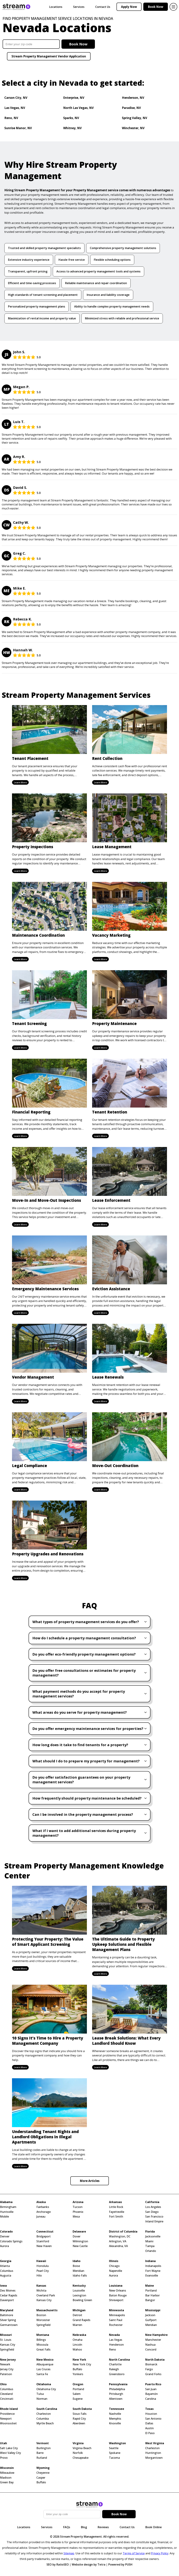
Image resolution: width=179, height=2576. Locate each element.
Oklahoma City (46, 2389)
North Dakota (155, 2360)
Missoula (42, 2344)
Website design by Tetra (88, 2564)
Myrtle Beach (45, 2423)
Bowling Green (82, 2300)
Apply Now (129, 7)
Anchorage (43, 2212)
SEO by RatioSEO (57, 2564)
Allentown (115, 2399)
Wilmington (80, 2241)
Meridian (78, 2271)
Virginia (78, 2443)
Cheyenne (42, 2473)
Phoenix (78, 2212)
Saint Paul (115, 2320)
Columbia (42, 2418)
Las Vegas (115, 2340)
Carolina (150, 2399)
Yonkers (78, 2374)
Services (78, 7)
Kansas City (44, 2300)
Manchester (153, 2340)
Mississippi (152, 2310)
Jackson (150, 2315)
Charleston (43, 2414)
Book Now (155, 7)
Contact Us (102, 7)
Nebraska (79, 2335)
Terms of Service (134, 2553)
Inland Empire (154, 2221)
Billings (41, 2340)
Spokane (114, 2453)
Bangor (150, 2300)
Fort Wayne (152, 2271)
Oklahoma (43, 2384)
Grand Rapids (81, 2320)
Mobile (4, 2216)
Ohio (3, 2384)
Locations (55, 7)
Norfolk (78, 2453)
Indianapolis (153, 2266)
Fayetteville (116, 2212)
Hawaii (41, 2261)
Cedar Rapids (8, 2295)
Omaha (77, 2340)
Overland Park (45, 2295)
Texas (149, 2409)
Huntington (153, 2453)
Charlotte (115, 2364)
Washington (117, 2443)
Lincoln (77, 2344)
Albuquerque (44, 2364)
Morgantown (154, 2458)
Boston (41, 2315)
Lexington (79, 2295)
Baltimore (6, 2315)
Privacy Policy (159, 2553)
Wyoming (43, 2468)
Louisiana (115, 2286)
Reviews (103, 2527)
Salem (77, 2394)
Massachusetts (46, 2310)
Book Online (153, 2527)
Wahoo (77, 2349)
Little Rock (116, 2207)
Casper (40, 2477)
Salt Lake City (9, 2448)
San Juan (151, 2389)
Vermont (42, 2443)
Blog (84, 2527)
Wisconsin (7, 2468)
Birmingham (8, 2207)
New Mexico (44, 2360)
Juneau (40, 2216)
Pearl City (42, 2271)
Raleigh (114, 2369)
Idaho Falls (80, 2275)
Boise (76, 2266)
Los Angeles (153, 2207)
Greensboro (116, 2374)
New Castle (80, 2246)
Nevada (114, 2335)
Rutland (41, 2458)
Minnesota (116, 2310)
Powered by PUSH (120, 2564)
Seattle (113, 2448)
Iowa (3, 2286)
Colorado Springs (11, 2241)
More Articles (89, 2181)
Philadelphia (117, 2389)
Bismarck (151, 2364)
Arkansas (115, 2202)
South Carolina (46, 2409)
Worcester (43, 2320)
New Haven (44, 2246)
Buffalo (77, 2369)
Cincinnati (6, 2399)
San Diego (152, 2212)
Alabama (6, 2202)
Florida (150, 2231)
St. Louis (5, 2340)
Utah (3, 2443)
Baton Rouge (118, 2295)
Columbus (6, 2271)
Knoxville (115, 2423)
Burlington (43, 2448)
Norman (41, 2399)
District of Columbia (123, 2231)
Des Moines (7, 2290)
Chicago (114, 2266)
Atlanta (5, 2266)
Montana (42, 2335)
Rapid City (79, 2418)
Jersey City (6, 2369)
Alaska (41, 2202)
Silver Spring (8, 2320)
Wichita (41, 2290)
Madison (5, 2477)
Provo (4, 2458)
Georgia (5, 2261)
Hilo (39, 2275)
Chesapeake (80, 2458)
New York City (82, 2364)
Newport (6, 2418)
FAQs (66, 2527)
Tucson (78, 2207)
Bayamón (151, 2394)
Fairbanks (42, 2207)
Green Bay (7, 2482)
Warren (77, 2325)
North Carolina (119, 2360)
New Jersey (8, 2360)
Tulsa (40, 2394)
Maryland (6, 2310)
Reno (112, 2349)
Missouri (6, 2335)
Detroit (77, 2315)
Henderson (116, 2344)
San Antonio (153, 2418)
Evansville (151, 2275)
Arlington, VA (117, 2241)
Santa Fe (42, 2374)
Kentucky (79, 2286)
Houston (151, 2414)
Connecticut (44, 2231)
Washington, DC (119, 2236)
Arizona (78, 2202)
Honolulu (42, 2266)
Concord (150, 2349)
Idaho (76, 2261)
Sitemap (69, 2553)
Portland (151, 2290)
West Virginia (154, 2443)
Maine (149, 2286)
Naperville (115, 2271)
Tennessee (116, 2409)
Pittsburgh (116, 2394)
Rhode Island (9, 2409)
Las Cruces (43, 2369)
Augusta (5, 2275)
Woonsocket (8, 2423)
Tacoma (114, 2458)
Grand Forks (153, 2374)
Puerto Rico (153, 2384)
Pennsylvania (118, 2384)
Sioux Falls (80, 2414)
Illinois (113, 2261)
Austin (149, 2428)
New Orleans (117, 2290)
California (152, 2202)
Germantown (9, 2325)
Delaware (79, 2231)
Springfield (43, 2325)
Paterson (6, 2374)
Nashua (150, 2344)
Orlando (150, 2251)
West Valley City (10, 2453)
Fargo (149, 2369)
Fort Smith (116, 2216)
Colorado (6, 2231)
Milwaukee (7, 2473)
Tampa (149, 2246)
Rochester (116, 2325)
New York (79, 2360)
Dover (76, 2236)
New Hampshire (156, 2335)
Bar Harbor (152, 2295)
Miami (149, 2241)
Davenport (7, 2300)
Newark (5, 2364)
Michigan (79, 2310)
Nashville (115, 2414)
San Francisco (154, 2216)
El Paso (150, 2433)
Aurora (4, 2246)
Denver (4, 2236)
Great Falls (43, 2349)
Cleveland (6, 2394)
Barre (40, 2453)
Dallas (149, 2423)
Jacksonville (152, 2236)
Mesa (76, 2216)
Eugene (78, 2399)
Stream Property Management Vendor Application (48, 56)
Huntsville (6, 2212)
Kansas (41, 2286)
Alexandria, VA (118, 2246)
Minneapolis (117, 2315)
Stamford (42, 2241)
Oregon (78, 2384)
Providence (7, 2414)
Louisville (79, 2290)
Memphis (115, 2418)
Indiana (150, 2261)
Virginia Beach (82, 2448)
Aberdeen (79, 2423)
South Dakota (82, 2409)
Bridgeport (43, 2236)
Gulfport (151, 2320)
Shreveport (116, 2300)
